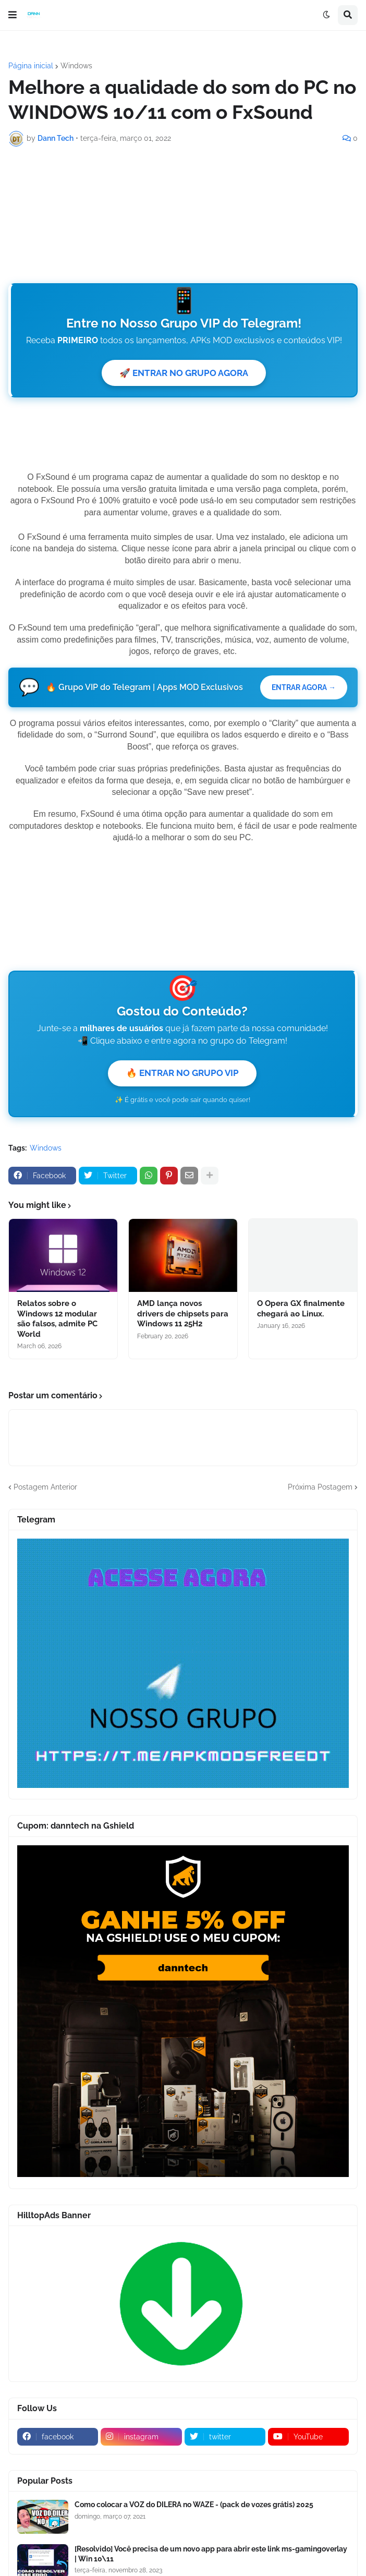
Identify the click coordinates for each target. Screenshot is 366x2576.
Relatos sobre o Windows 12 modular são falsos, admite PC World (57, 1320)
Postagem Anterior (45, 1488)
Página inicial (30, 65)
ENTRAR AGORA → (302, 688)
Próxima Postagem (320, 1488)
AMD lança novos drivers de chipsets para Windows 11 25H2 (182, 1314)
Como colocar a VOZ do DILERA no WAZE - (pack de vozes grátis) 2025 (194, 2505)
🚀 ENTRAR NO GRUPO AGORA (184, 373)
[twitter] (225, 2438)
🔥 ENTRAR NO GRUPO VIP (182, 1073)
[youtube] (308, 2438)
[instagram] (141, 2438)
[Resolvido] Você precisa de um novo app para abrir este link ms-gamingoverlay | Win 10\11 (211, 2554)
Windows (76, 65)
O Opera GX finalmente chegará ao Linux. (301, 1310)
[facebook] (57, 2438)
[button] (12, 15)
